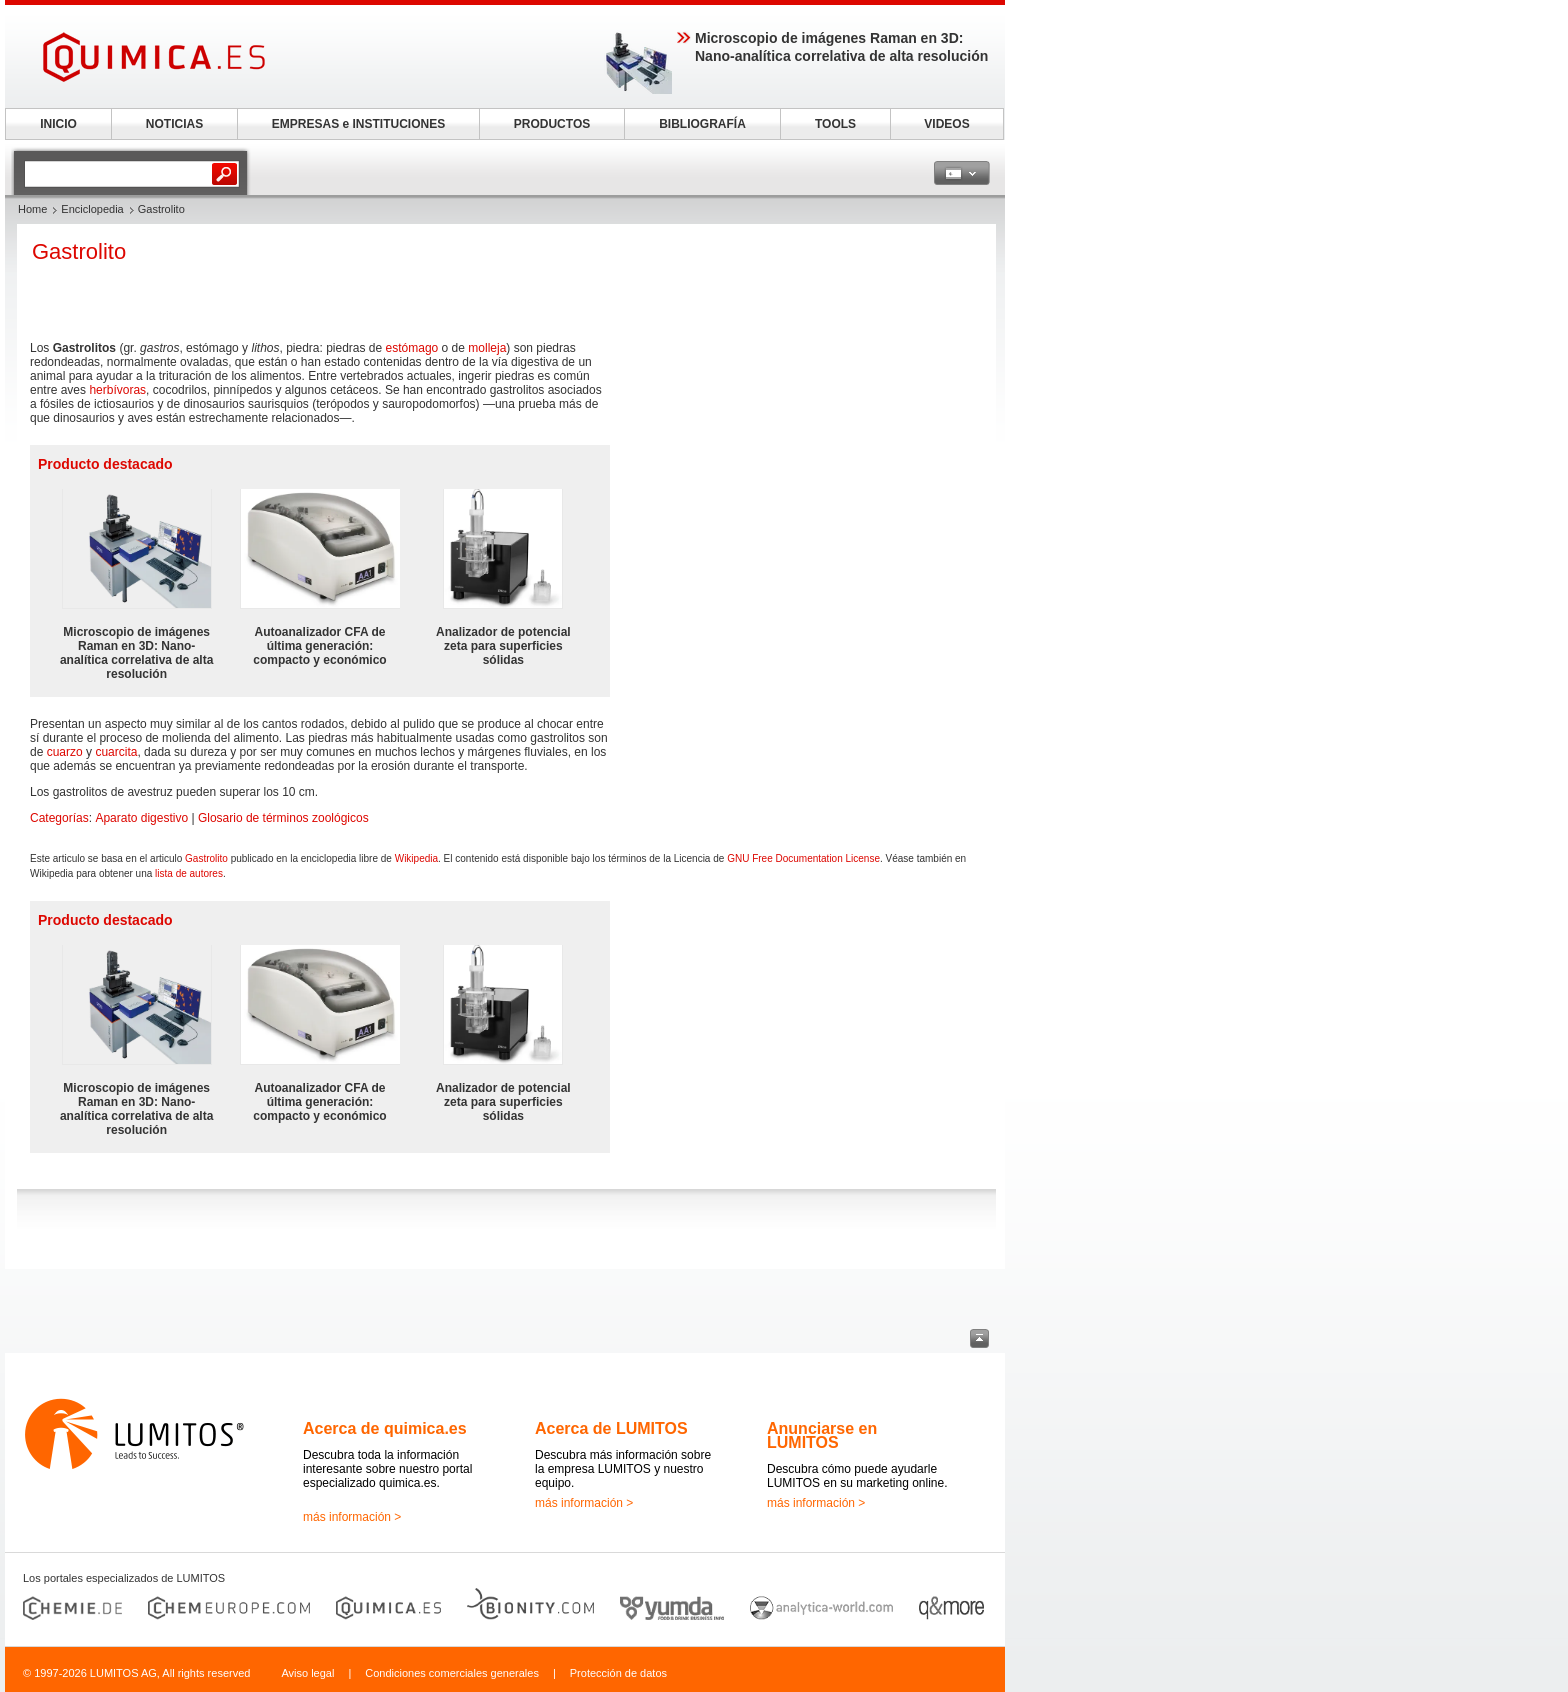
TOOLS (835, 124)
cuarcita (116, 752)
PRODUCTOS (552, 124)
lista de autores (189, 873)
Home (32, 209)
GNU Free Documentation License (803, 858)
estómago (412, 348)
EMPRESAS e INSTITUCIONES (358, 124)
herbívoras (117, 390)
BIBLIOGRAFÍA (702, 124)
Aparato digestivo (141, 818)
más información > (352, 1517)
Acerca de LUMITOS (611, 1428)
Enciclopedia (92, 209)
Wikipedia (416, 858)
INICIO (58, 124)
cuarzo (65, 752)
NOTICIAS (174, 124)
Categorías (59, 818)
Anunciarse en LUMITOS (822, 1435)
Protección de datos (618, 1673)
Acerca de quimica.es (385, 1428)
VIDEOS (946, 124)
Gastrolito (206, 858)
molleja (487, 348)
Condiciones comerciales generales (452, 1673)
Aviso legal (307, 1673)
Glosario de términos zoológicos (283, 818)
